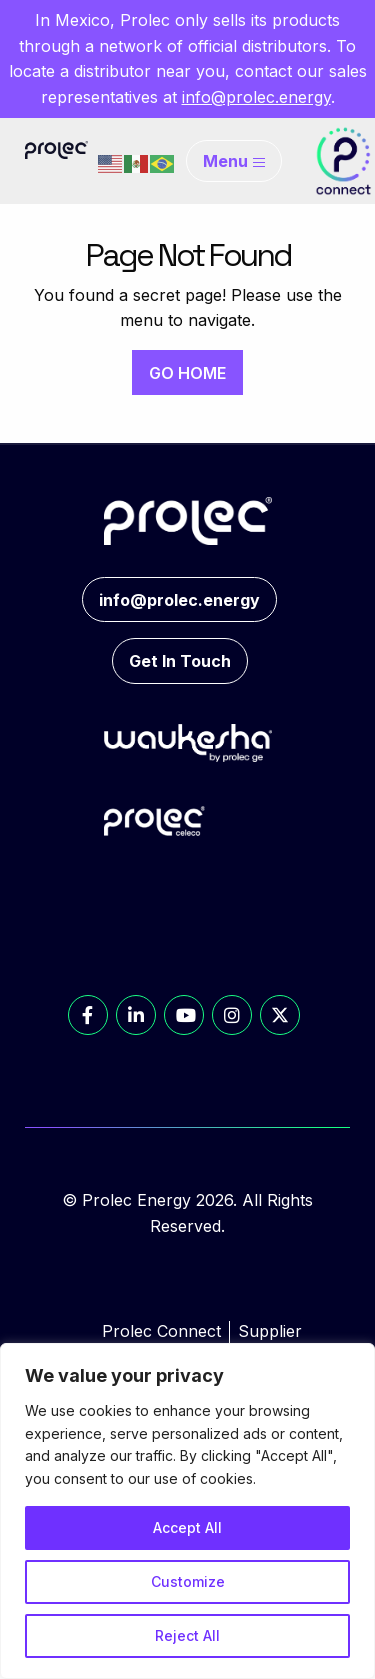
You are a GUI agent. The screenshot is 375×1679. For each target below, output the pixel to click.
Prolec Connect (161, 1331)
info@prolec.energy (256, 97)
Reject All (187, 1635)
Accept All (187, 1527)
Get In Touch (180, 661)
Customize (188, 1581)
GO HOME (187, 373)
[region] (187, 1511)
